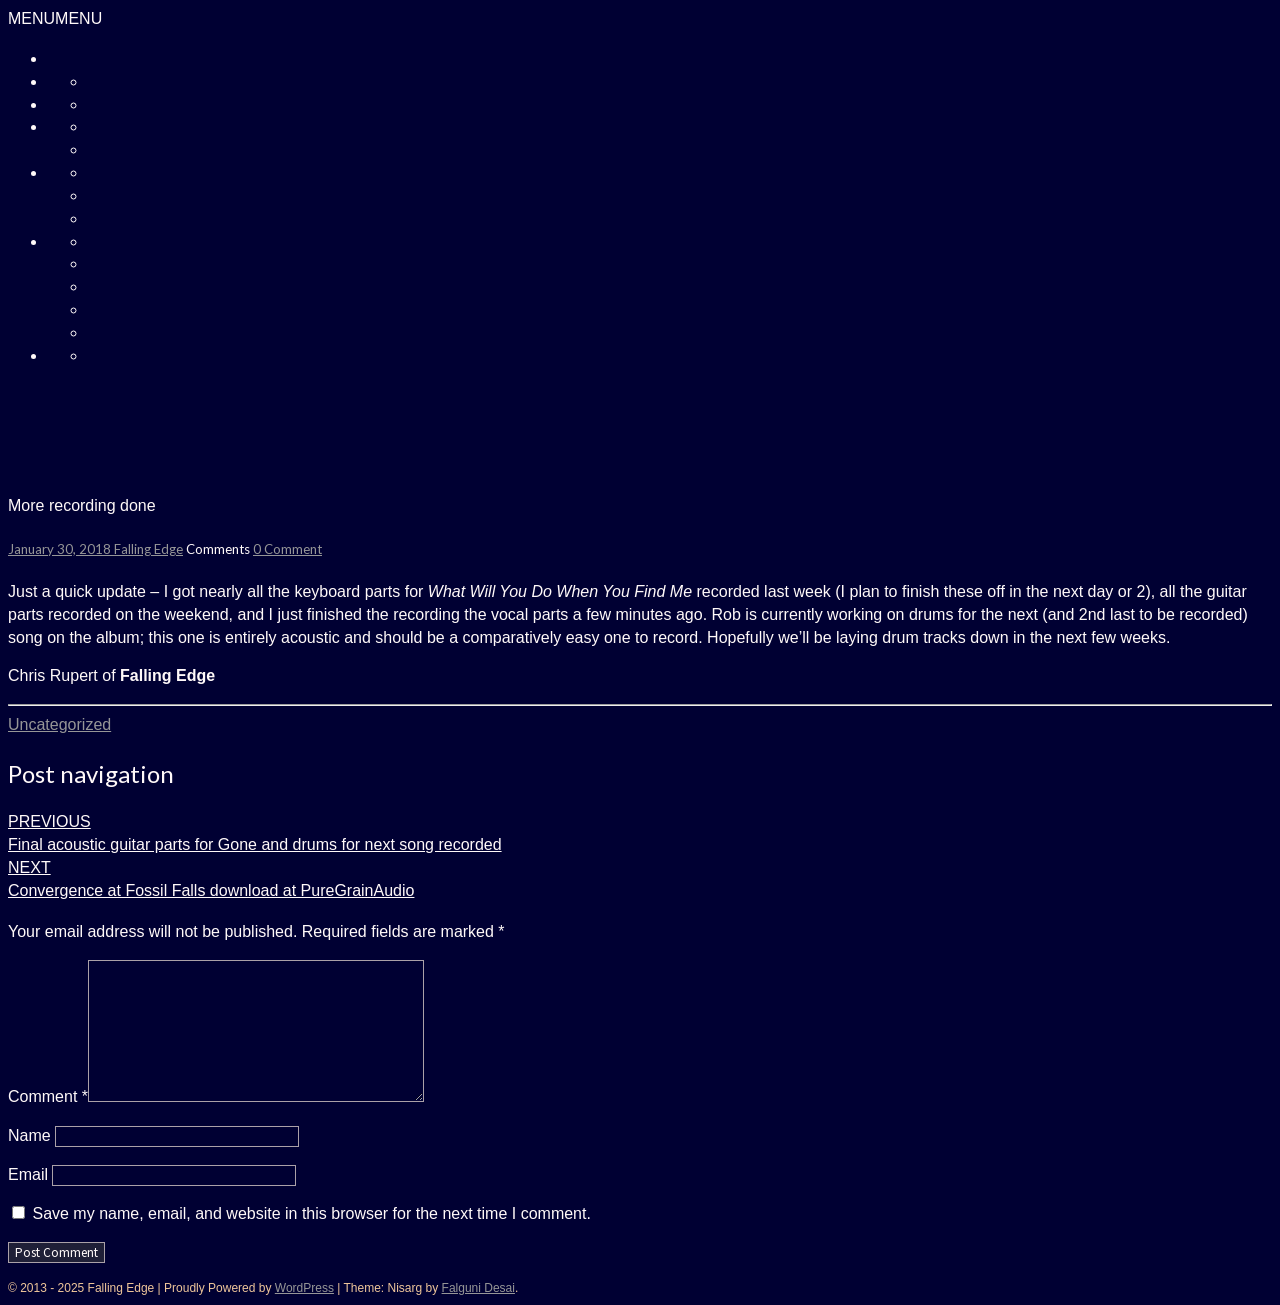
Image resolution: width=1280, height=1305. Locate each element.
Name (29, 1135)
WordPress (304, 1288)
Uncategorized (59, 724)
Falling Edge (148, 549)
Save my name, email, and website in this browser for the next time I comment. (311, 1213)
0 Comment (287, 549)
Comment (48, 1096)
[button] (55, 18)
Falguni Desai (478, 1288)
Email (28, 1174)
